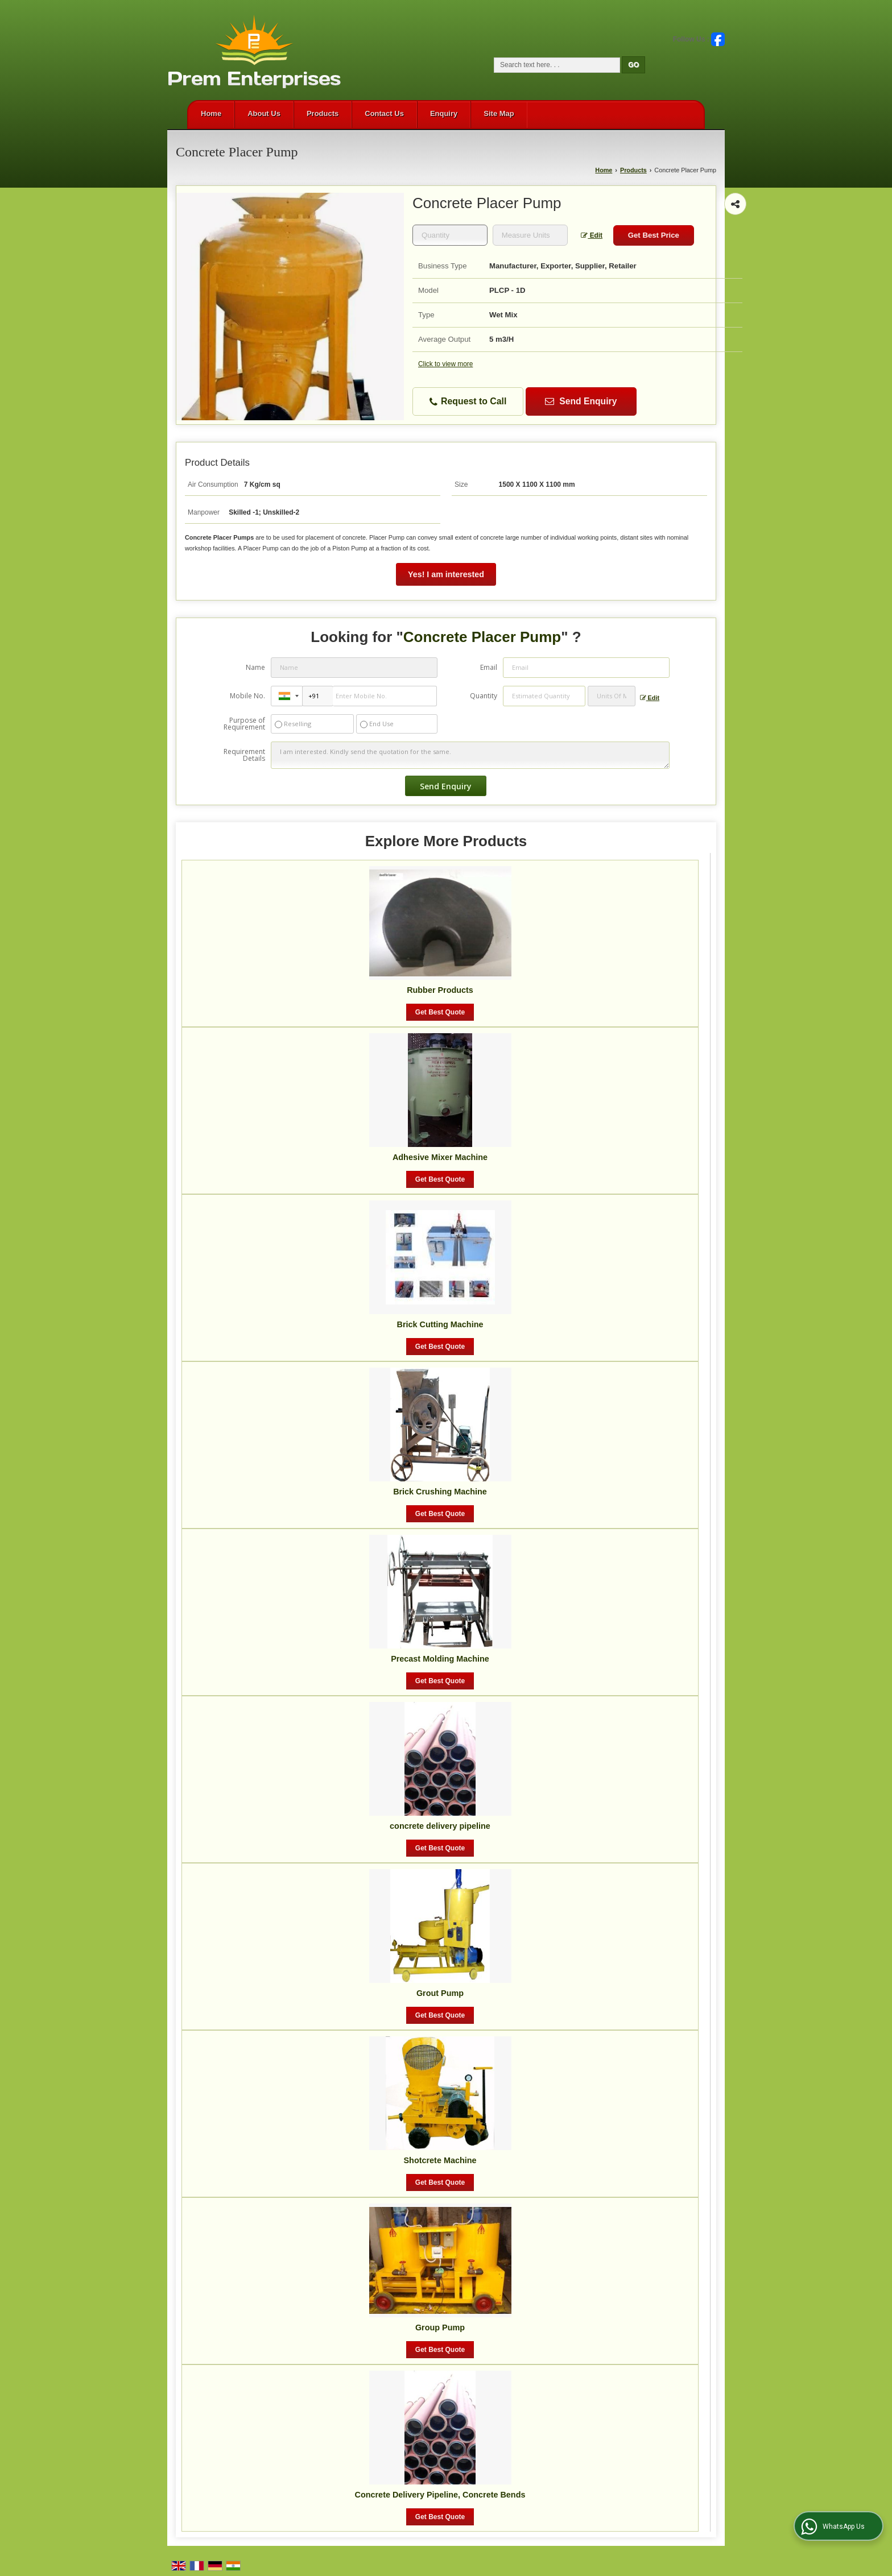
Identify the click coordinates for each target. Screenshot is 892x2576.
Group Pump (440, 2327)
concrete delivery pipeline (440, 1825)
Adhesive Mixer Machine (440, 1157)
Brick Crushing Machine (440, 1491)
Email (488, 667)
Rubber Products (440, 990)
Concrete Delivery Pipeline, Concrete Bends (440, 2494)
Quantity (483, 696)
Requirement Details (244, 755)
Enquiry (443, 113)
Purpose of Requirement (244, 724)
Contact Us (384, 113)
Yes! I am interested (445, 574)
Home (211, 113)
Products (322, 113)
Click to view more (445, 364)
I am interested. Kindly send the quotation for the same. (470, 755)
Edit (591, 235)
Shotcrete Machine (440, 2160)
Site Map (499, 113)
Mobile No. (247, 696)
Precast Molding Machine (440, 1658)
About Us (263, 113)
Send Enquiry (580, 401)
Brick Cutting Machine (440, 1324)
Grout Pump (440, 1993)
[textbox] (530, 235)
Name (255, 667)
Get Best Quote (440, 1012)
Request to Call (468, 401)
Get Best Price (653, 235)
